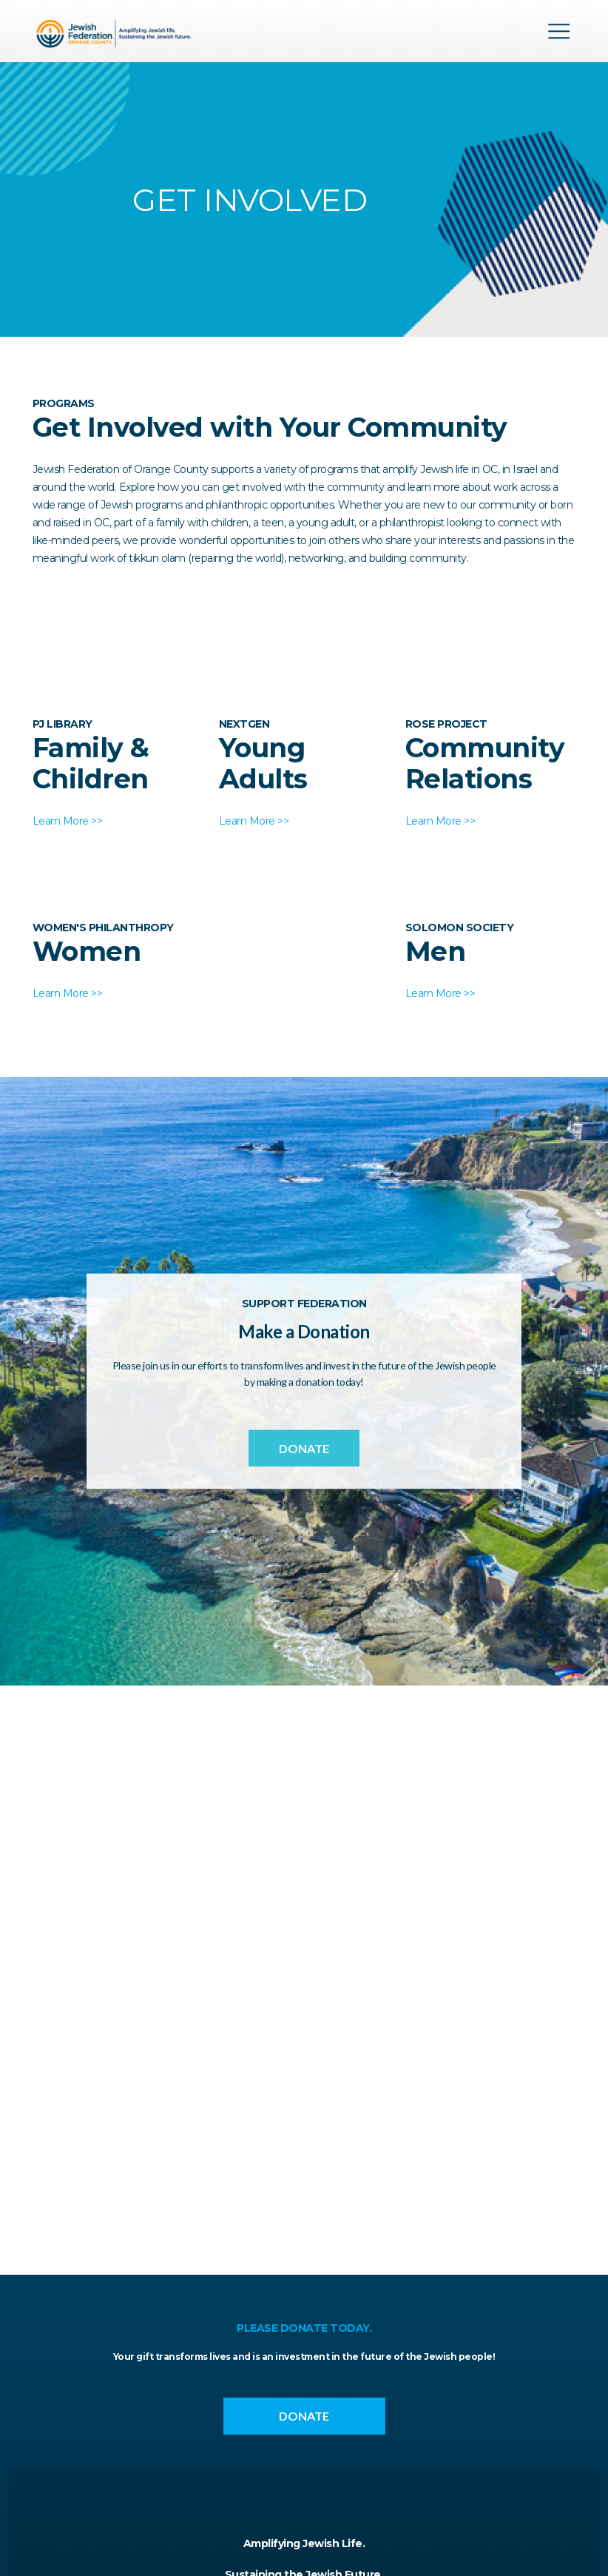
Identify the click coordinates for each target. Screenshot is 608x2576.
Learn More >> (68, 821)
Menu (559, 31)
